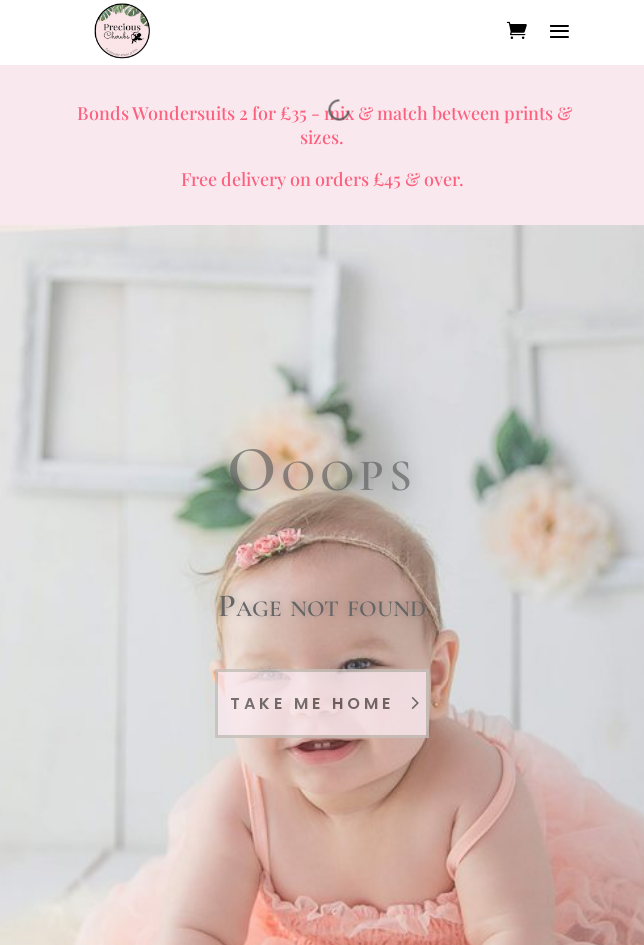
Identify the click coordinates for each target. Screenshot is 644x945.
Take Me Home (312, 703)
